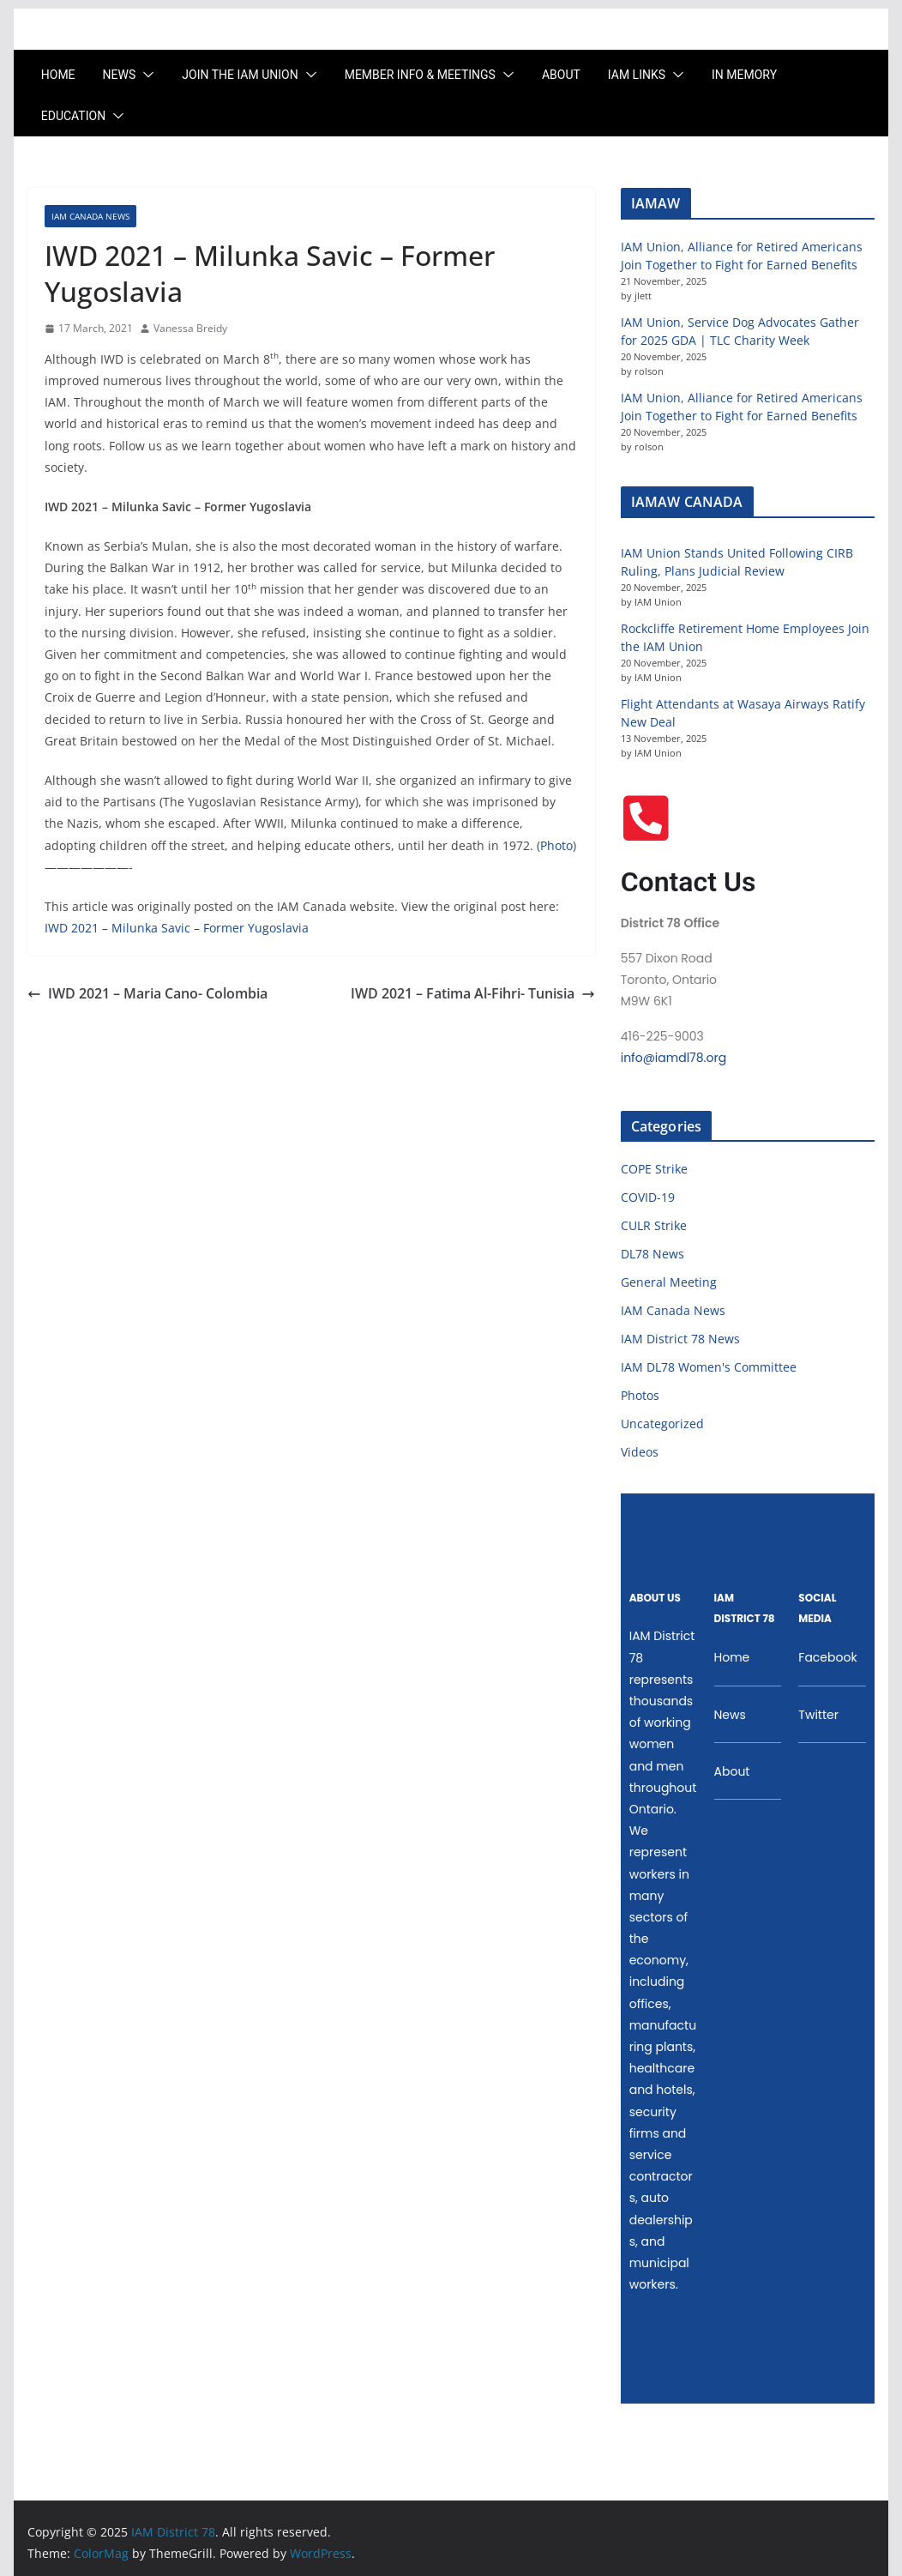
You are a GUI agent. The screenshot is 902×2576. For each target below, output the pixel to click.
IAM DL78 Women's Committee (709, 1367)
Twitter (818, 1714)
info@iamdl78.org (673, 1057)
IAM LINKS (636, 74)
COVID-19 (648, 1197)
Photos (640, 1395)
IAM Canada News (90, 216)
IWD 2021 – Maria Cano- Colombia (147, 993)
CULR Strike (654, 1225)
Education (73, 116)
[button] (144, 75)
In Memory (744, 74)
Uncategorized (662, 1423)
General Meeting (669, 1282)
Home (58, 74)
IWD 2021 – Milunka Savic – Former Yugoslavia (177, 928)
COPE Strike (654, 1169)
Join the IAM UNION (240, 74)
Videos (639, 1452)
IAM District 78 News (680, 1338)
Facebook (827, 1657)
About (561, 74)
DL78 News (652, 1254)
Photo (556, 845)
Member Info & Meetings (420, 74)
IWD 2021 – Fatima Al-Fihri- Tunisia (473, 993)
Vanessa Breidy (190, 328)
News (119, 74)
